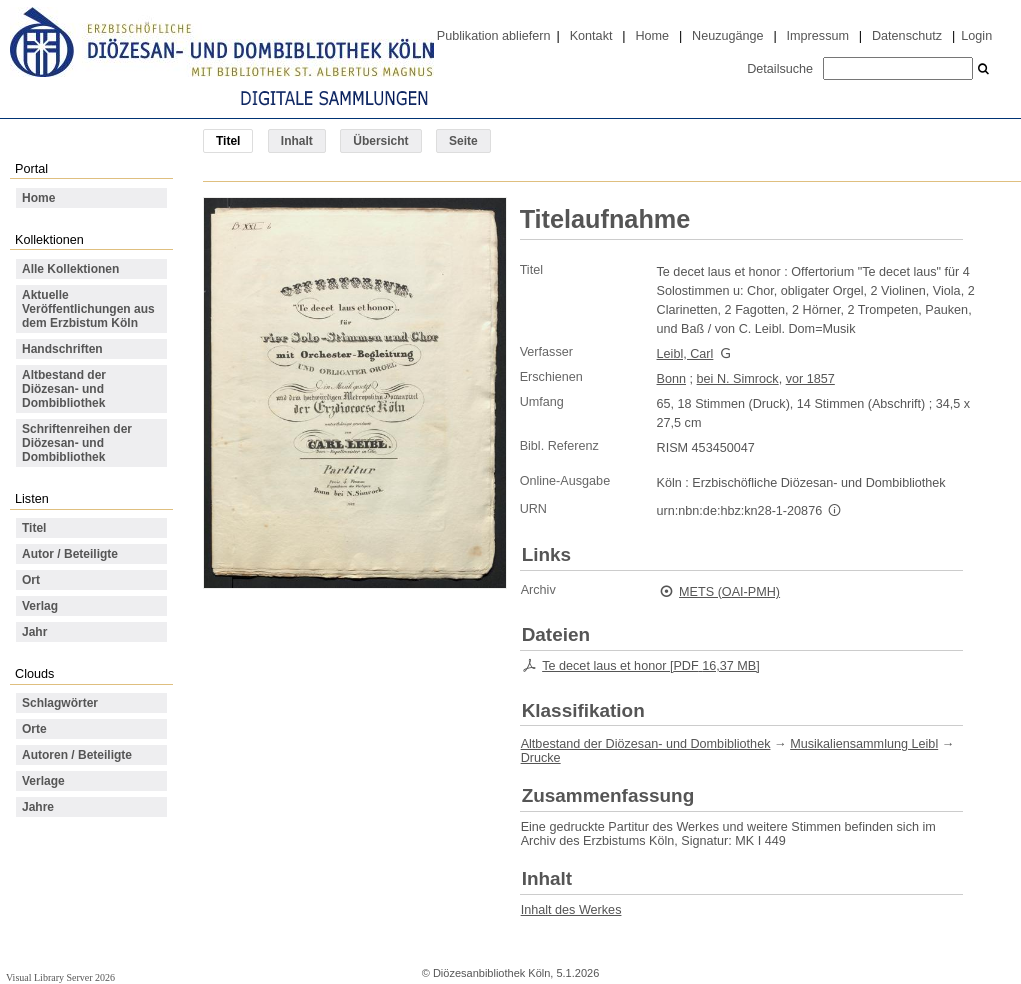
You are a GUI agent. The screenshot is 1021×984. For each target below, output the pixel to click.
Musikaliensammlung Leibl (864, 744)
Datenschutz (907, 36)
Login (976, 36)
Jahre (38, 807)
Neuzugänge (728, 36)
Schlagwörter (60, 703)
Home (652, 36)
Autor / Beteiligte (70, 554)
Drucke (541, 758)
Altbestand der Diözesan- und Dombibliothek (64, 389)
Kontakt (591, 36)
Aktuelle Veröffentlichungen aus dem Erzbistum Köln (88, 309)
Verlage (43, 781)
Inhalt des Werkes (571, 910)
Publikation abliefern (494, 36)
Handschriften (62, 349)
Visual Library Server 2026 (60, 977)
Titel (34, 528)
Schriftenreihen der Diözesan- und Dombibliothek (77, 443)
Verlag (40, 606)
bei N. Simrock (738, 379)
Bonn (672, 379)
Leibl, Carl (685, 354)
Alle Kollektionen (70, 269)
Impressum (818, 36)
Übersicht (380, 141)
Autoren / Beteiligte (77, 755)
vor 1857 (810, 379)
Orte (34, 729)
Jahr (34, 632)
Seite (463, 141)
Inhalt (297, 141)
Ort (31, 580)
